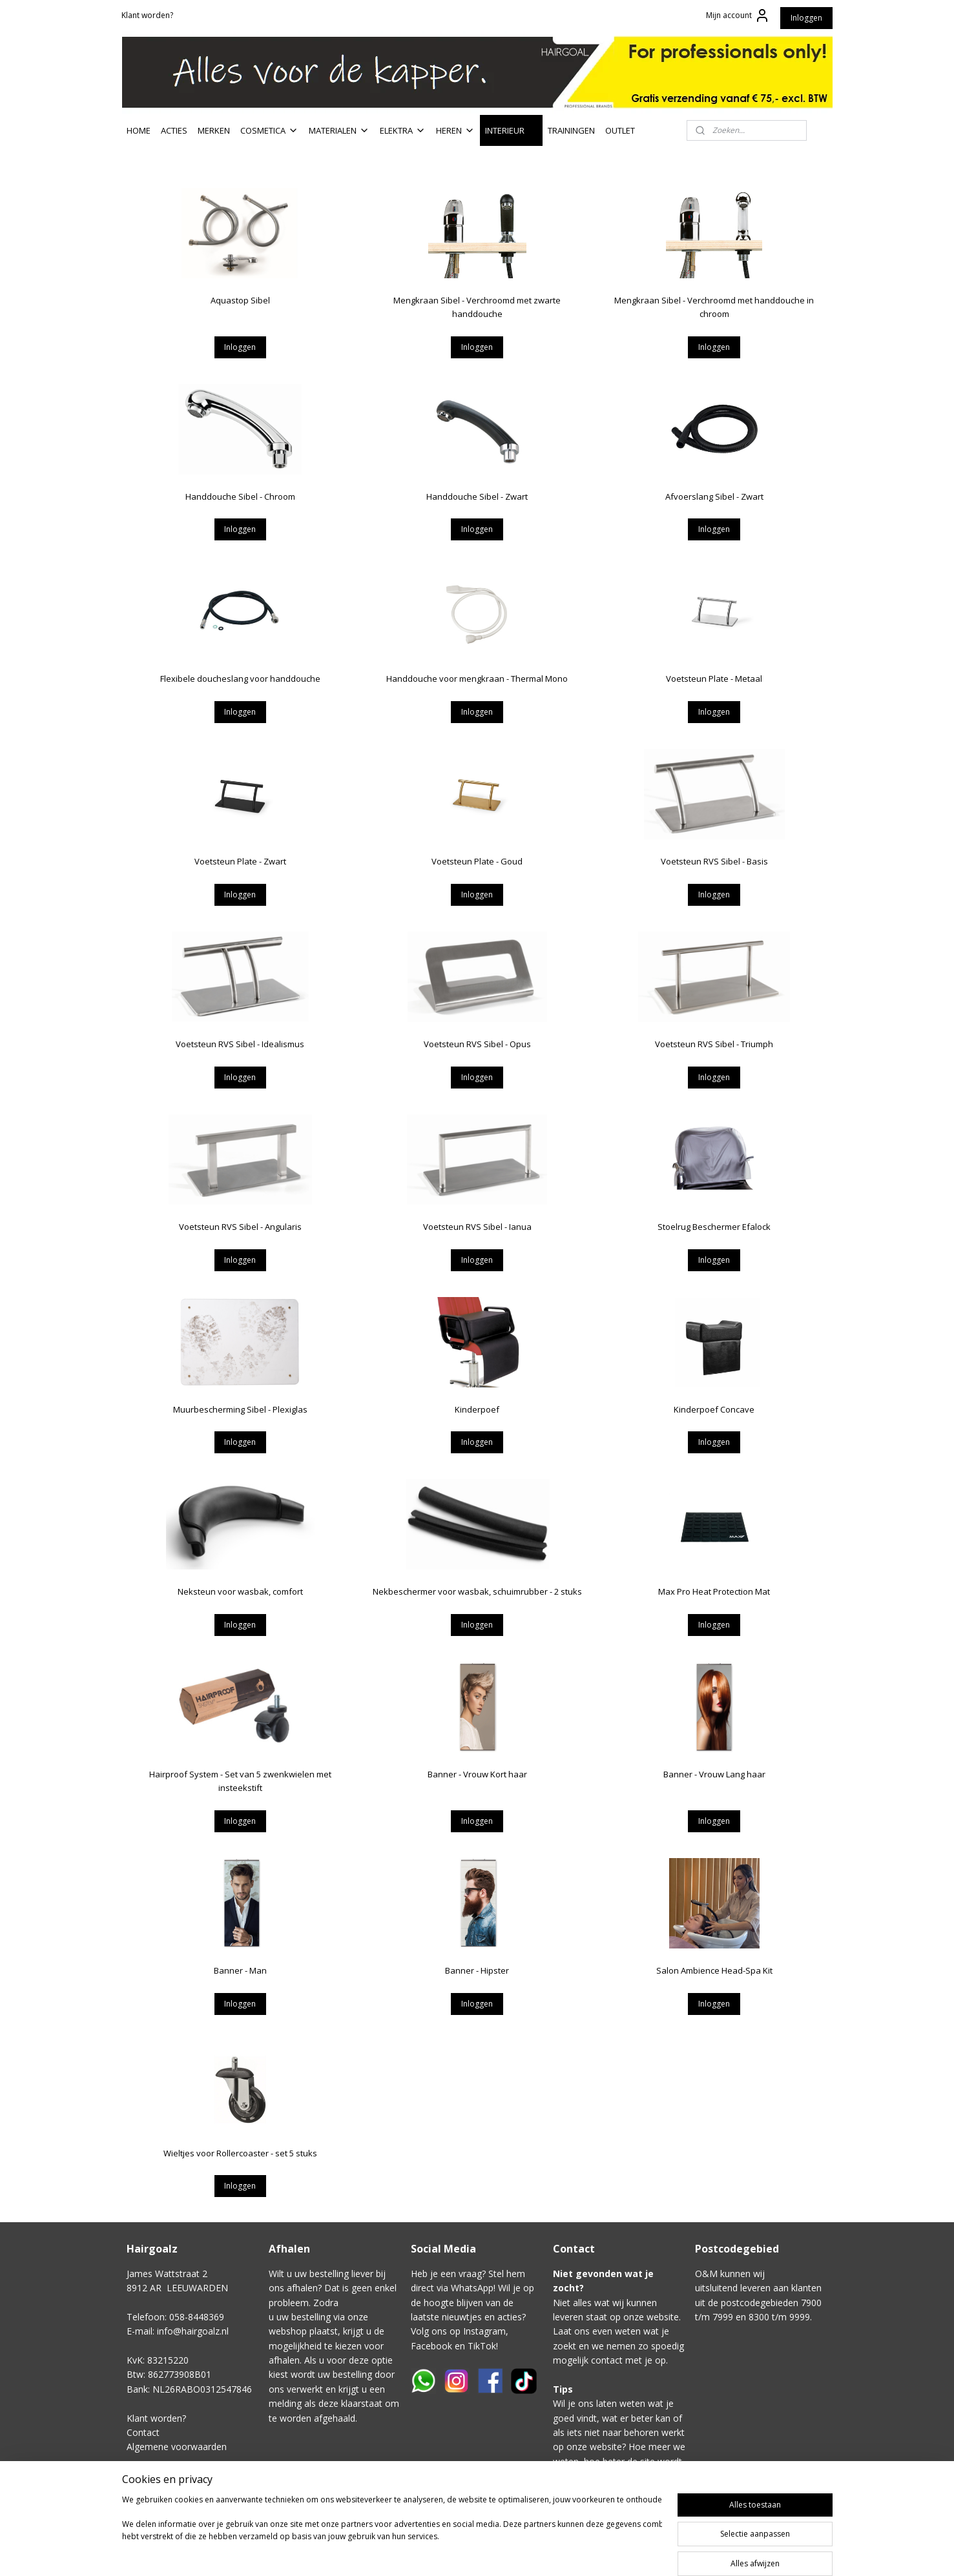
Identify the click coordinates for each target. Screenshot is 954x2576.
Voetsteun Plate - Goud (477, 861)
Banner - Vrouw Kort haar (476, 1774)
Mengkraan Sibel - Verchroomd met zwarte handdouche (477, 307)
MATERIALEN (339, 130)
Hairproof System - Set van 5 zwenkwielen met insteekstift (240, 1781)
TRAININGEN (571, 130)
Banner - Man (239, 1970)
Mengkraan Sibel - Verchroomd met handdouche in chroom (714, 307)
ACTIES (174, 130)
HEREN (455, 130)
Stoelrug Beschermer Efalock (714, 1226)
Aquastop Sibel (239, 300)
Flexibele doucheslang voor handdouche (240, 678)
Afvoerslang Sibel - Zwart (714, 496)
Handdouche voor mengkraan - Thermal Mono (477, 678)
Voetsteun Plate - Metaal (714, 678)
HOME (138, 130)
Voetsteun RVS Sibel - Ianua (476, 1226)
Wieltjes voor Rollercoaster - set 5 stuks (239, 2153)
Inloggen (806, 17)
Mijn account (738, 15)
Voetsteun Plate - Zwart (239, 861)
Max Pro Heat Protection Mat (714, 1591)
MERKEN (214, 130)
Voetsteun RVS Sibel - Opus (476, 1044)
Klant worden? (147, 15)
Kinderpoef (477, 1409)
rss (581, 2552)
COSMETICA (269, 130)
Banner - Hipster (477, 1970)
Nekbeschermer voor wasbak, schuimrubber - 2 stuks (476, 1591)
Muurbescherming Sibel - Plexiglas (239, 1409)
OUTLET (620, 130)
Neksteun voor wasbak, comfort (239, 1591)
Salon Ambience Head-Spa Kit (714, 1970)
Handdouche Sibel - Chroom (240, 496)
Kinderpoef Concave (714, 1409)
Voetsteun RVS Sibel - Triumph (714, 1044)
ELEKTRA (403, 130)
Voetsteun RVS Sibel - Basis (713, 861)
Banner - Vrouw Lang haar (714, 1774)
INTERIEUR (511, 130)
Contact (143, 2432)
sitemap (554, 2552)
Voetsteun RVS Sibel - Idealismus (240, 1044)
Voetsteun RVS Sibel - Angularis (239, 1226)
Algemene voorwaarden (177, 2446)
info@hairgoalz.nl (193, 2331)
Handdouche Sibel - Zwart (477, 496)
